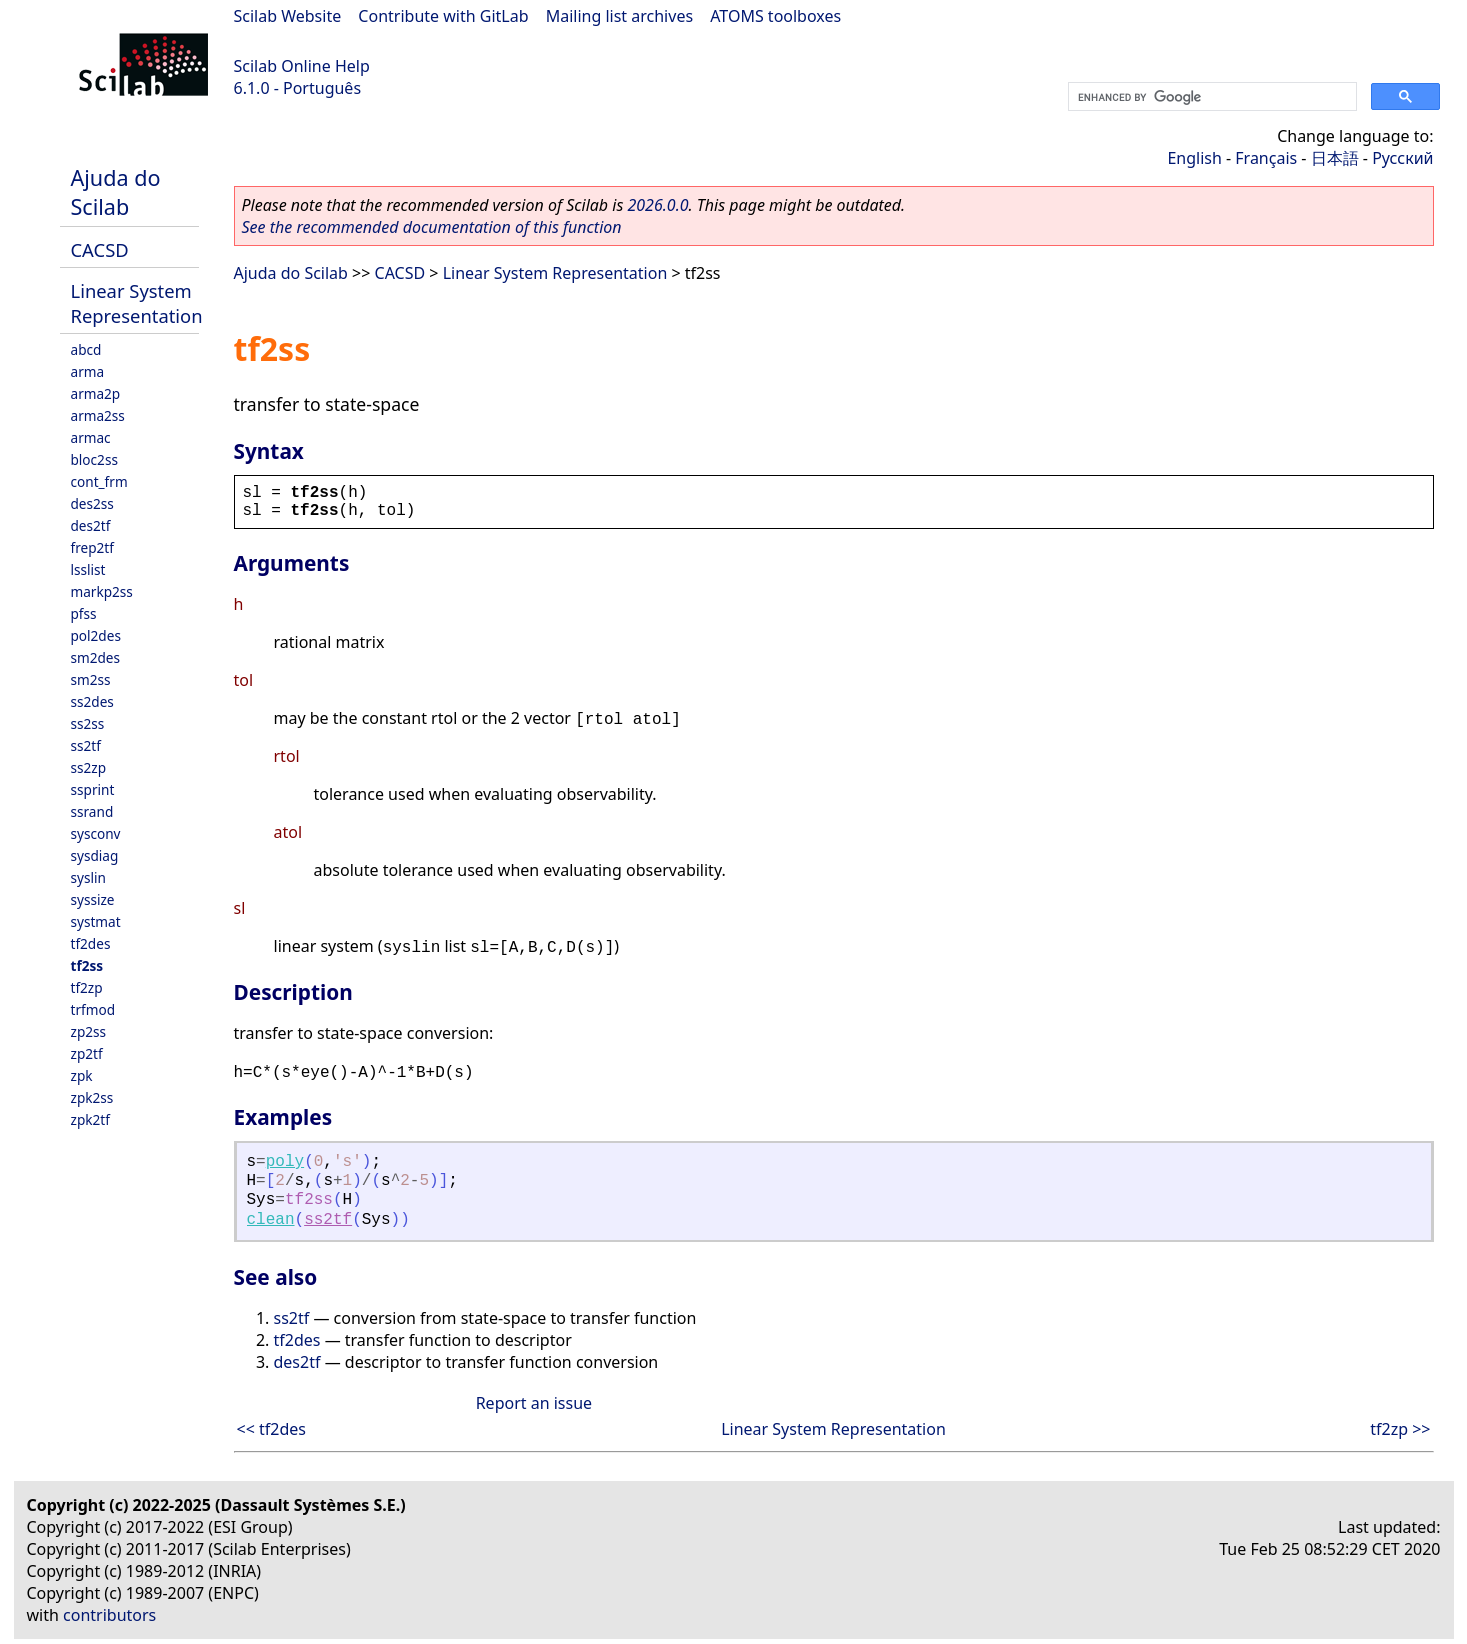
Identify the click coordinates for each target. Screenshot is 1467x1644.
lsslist (88, 569)
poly (285, 1162)
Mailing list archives (619, 16)
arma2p (96, 393)
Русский (1402, 158)
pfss (84, 613)
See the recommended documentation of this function (432, 227)
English (1194, 158)
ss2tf (86, 745)
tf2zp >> (1400, 1429)
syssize (93, 899)
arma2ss (98, 415)
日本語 (1335, 158)
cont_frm (99, 481)
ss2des (92, 701)
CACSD (100, 249)
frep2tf (92, 547)
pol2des (96, 635)
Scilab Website (288, 16)
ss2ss (88, 723)
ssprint (93, 789)
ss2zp (89, 767)
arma (88, 371)
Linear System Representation (137, 303)
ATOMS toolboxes (775, 16)
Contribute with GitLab (443, 16)
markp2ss (102, 591)
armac (91, 437)
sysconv (96, 833)
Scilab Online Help (302, 66)
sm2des (96, 657)
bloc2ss (94, 459)
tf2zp (87, 987)
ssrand (92, 811)
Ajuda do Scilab (116, 192)
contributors (109, 1615)
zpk (82, 1075)
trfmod (93, 1009)
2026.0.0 (657, 205)
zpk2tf (90, 1119)
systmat (96, 921)
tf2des (91, 943)
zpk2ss (92, 1097)
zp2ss (89, 1031)
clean (271, 1220)
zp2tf (87, 1053)
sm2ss (91, 679)
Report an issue (534, 1403)
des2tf (91, 525)
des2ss (92, 503)
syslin (88, 877)
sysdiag (95, 855)
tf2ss (87, 965)
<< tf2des (271, 1429)
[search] (1210, 97)
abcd (86, 349)
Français (1266, 158)
